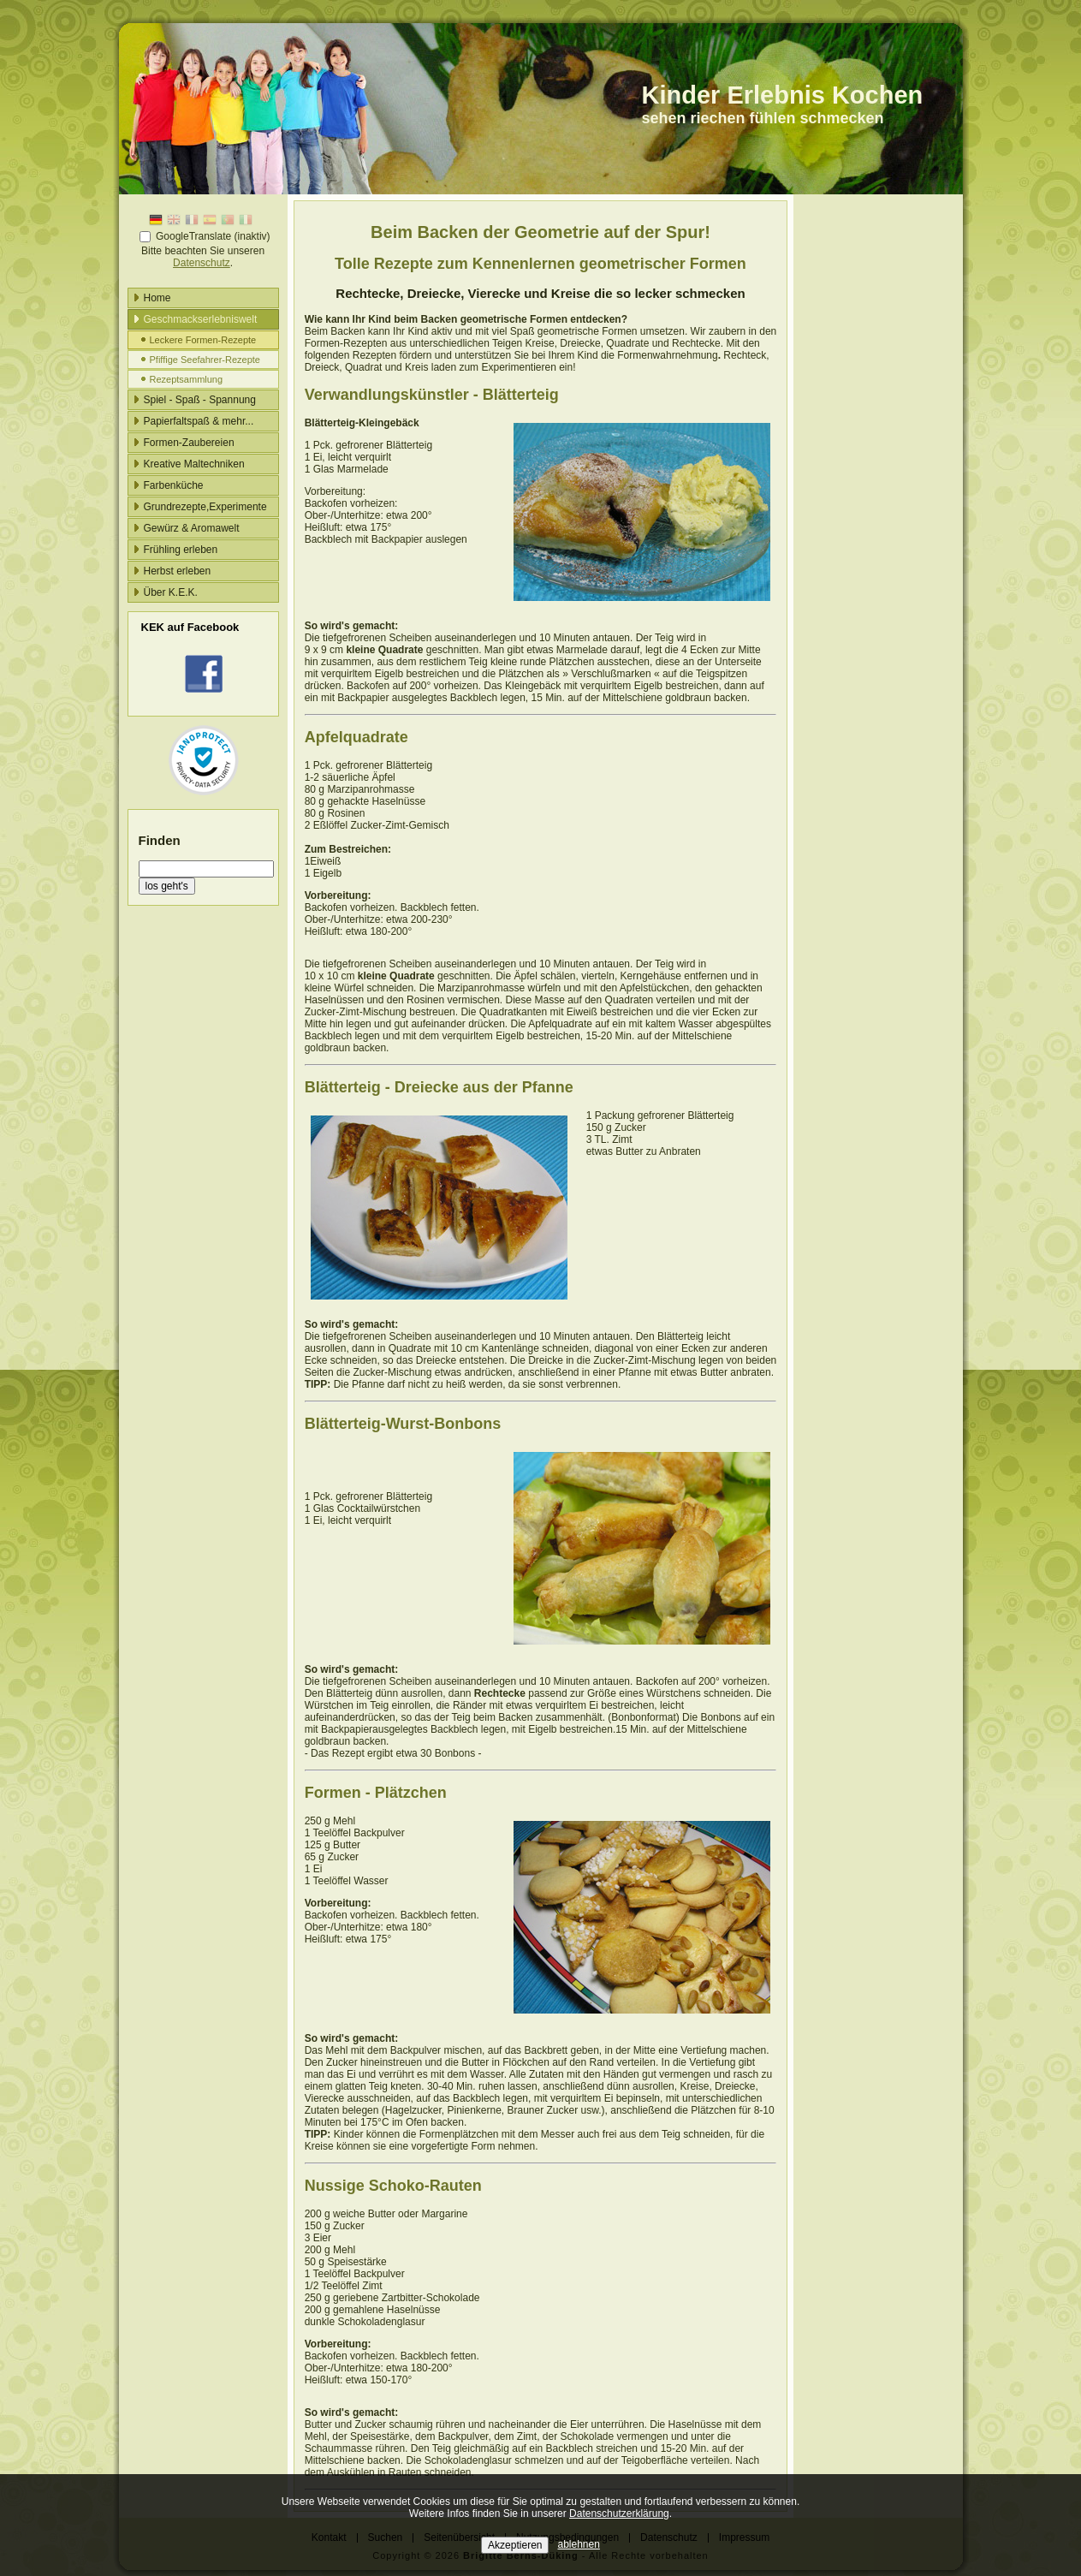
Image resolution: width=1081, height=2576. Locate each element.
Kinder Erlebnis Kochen (783, 95)
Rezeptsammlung (186, 379)
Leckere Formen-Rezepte (203, 340)
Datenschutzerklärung (619, 2513)
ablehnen (579, 2544)
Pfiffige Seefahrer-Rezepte (205, 359)
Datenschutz (201, 263)
